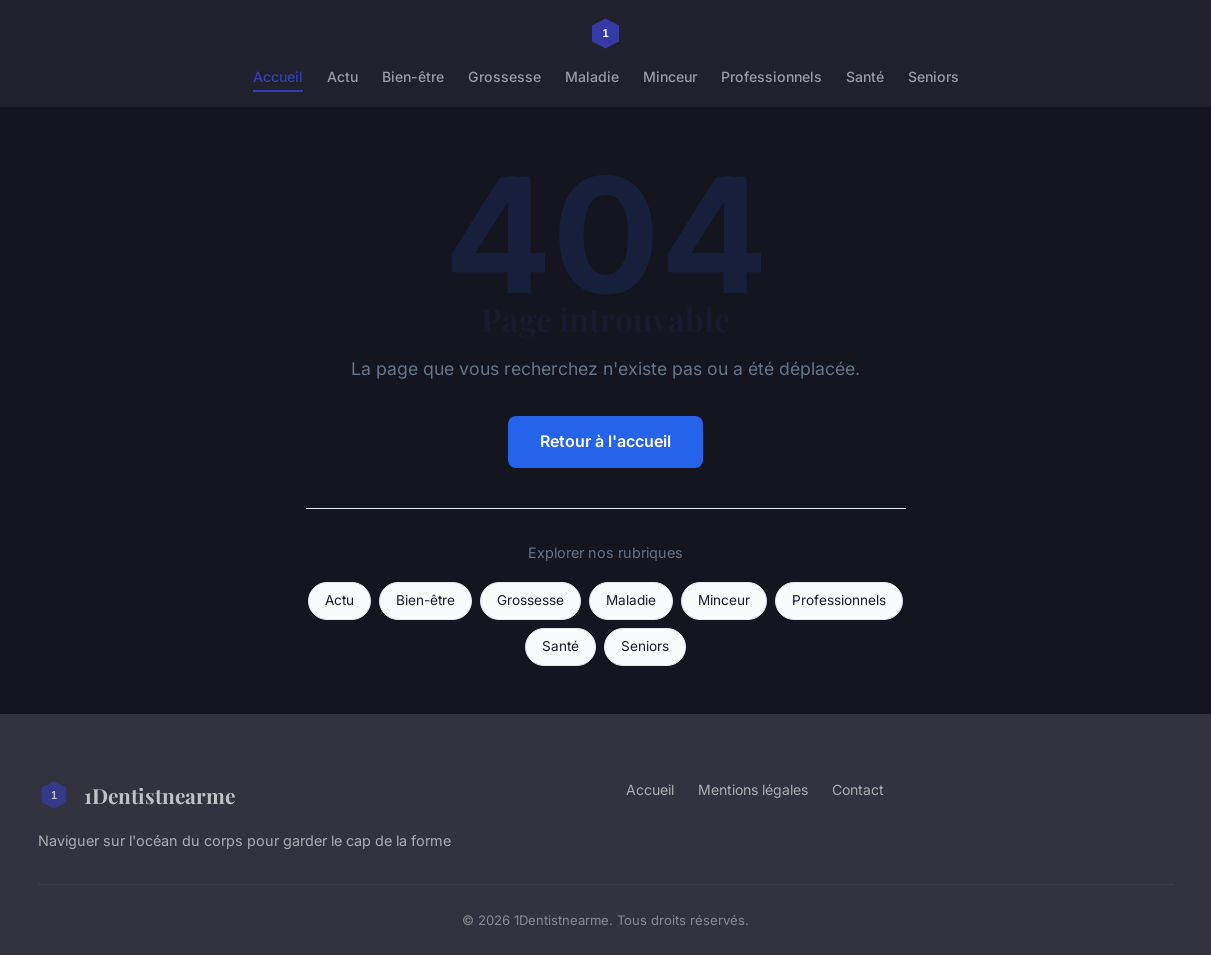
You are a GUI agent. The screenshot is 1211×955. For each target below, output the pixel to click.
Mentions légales (753, 789)
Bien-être (413, 76)
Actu (342, 76)
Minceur (670, 76)
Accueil (278, 76)
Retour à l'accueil (605, 441)
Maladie (592, 76)
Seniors (933, 76)
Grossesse (504, 76)
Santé (865, 76)
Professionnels (771, 76)
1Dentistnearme (136, 795)
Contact (858, 789)
